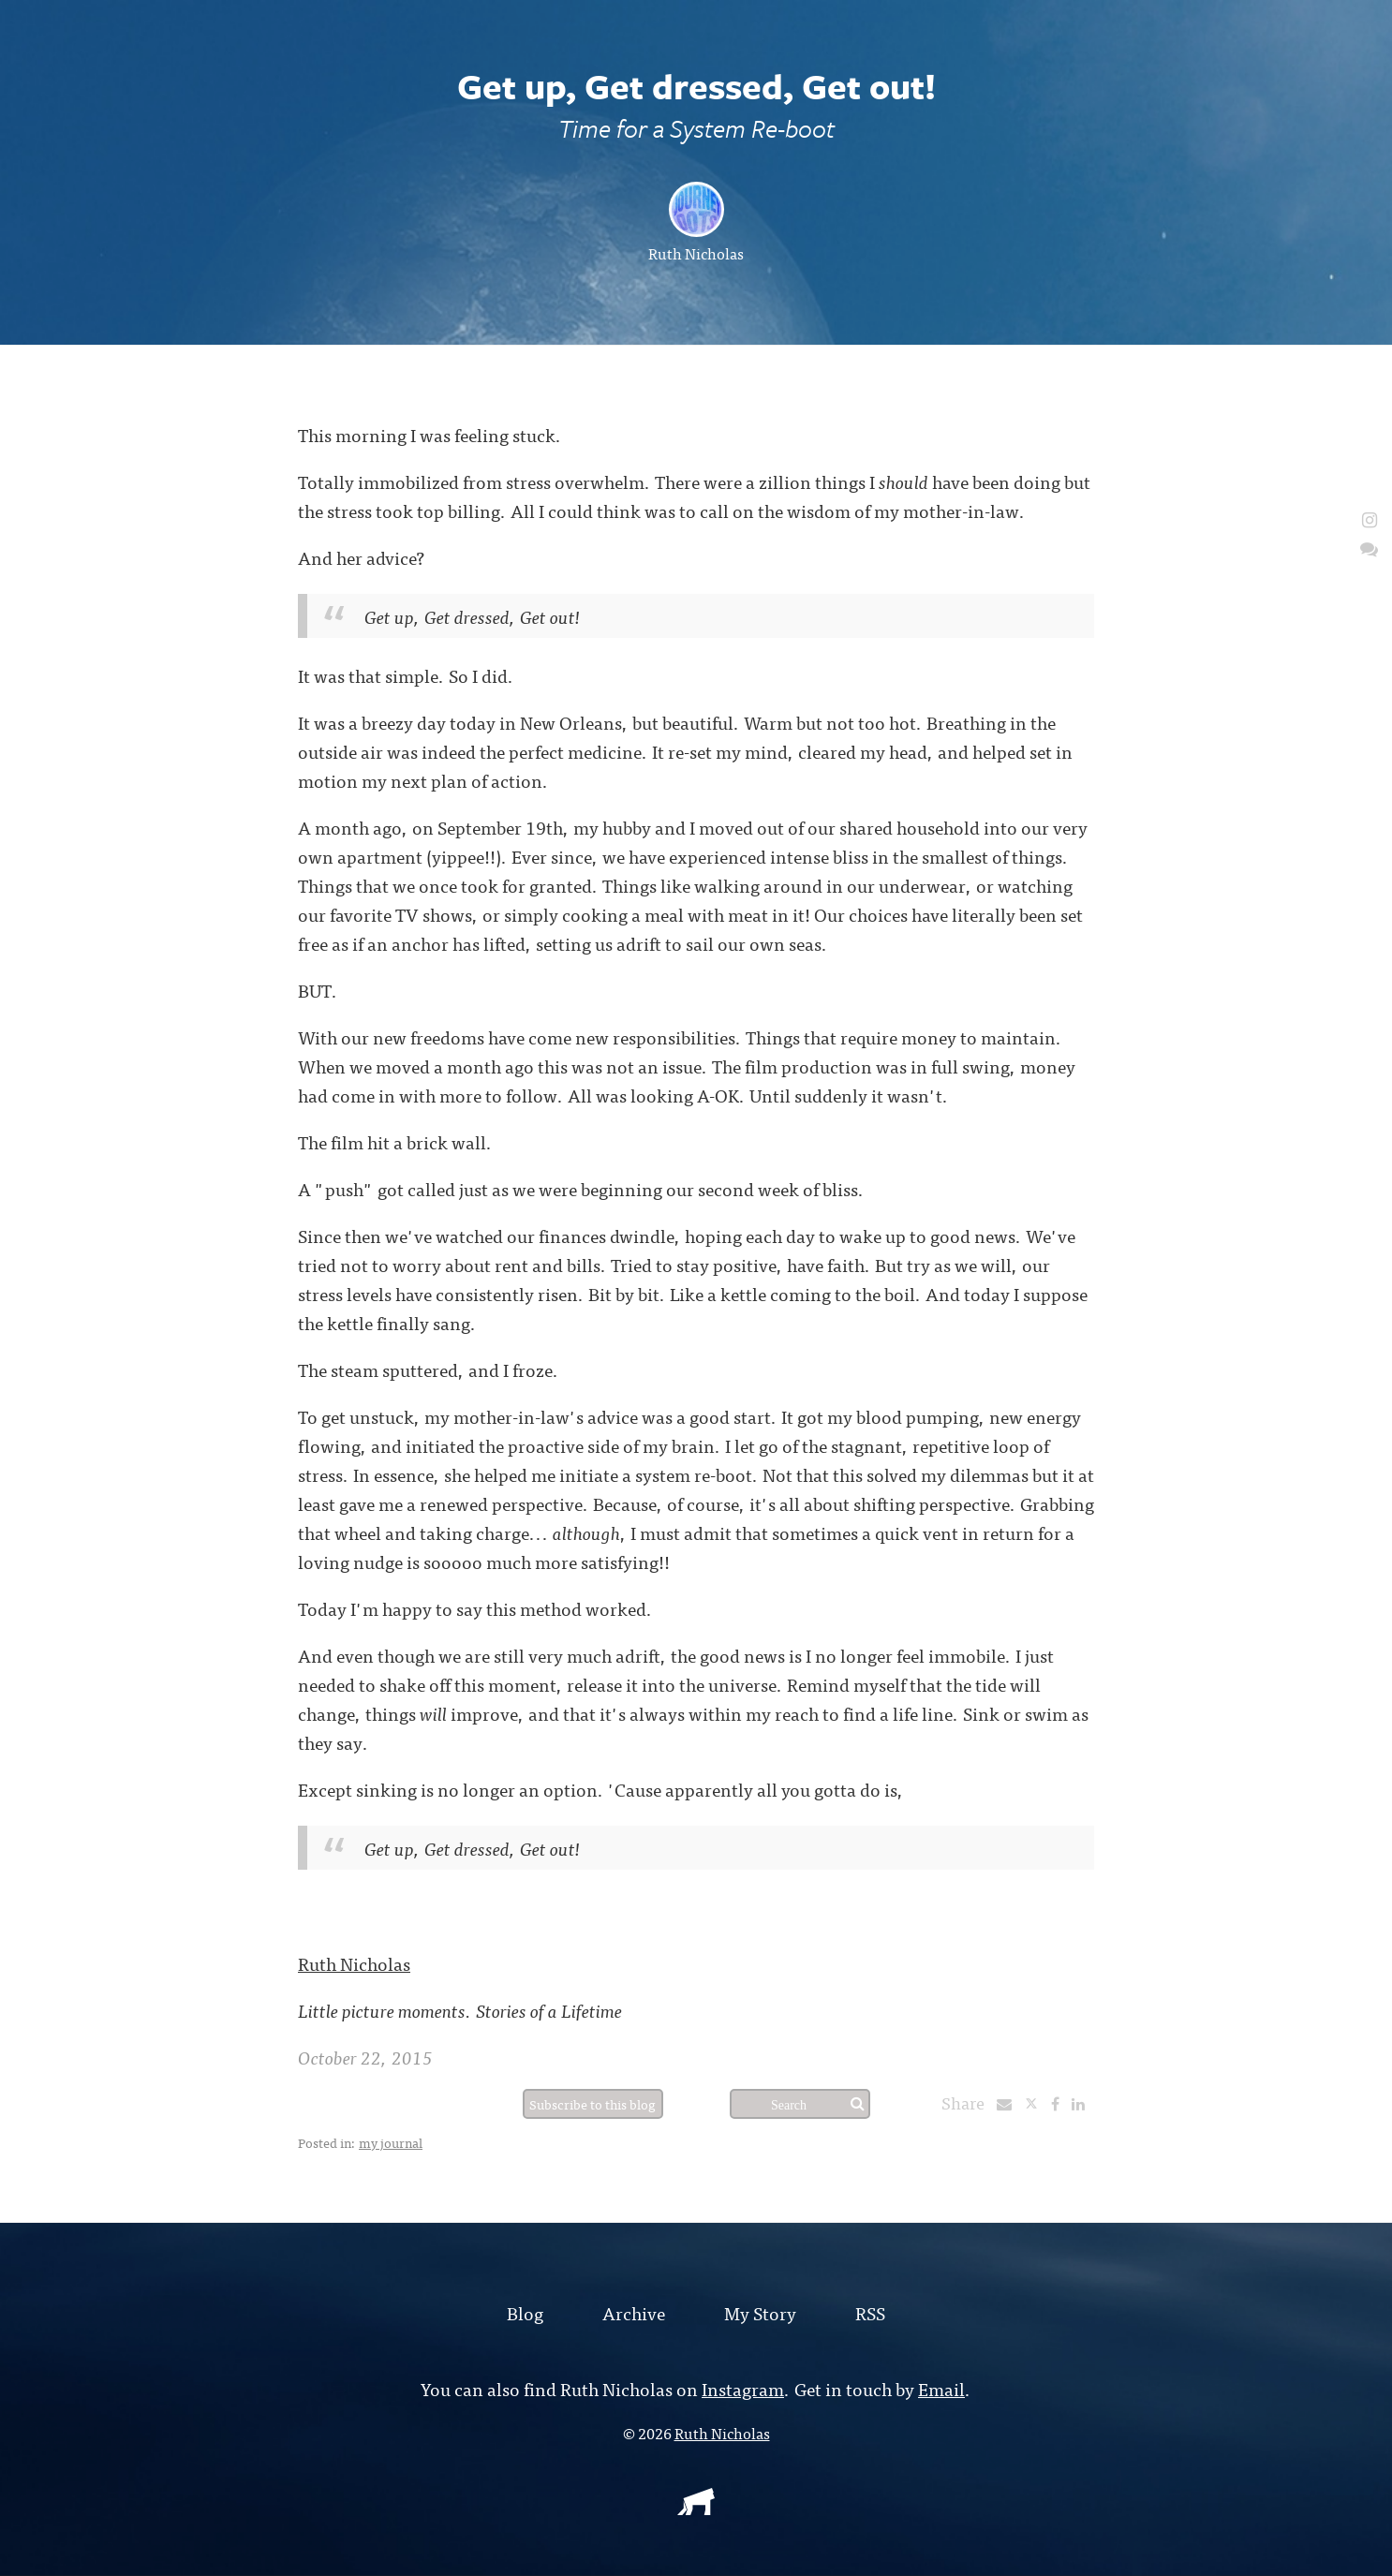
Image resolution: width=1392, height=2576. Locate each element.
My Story (760, 2312)
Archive (633, 2312)
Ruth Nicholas (696, 253)
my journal (390, 2142)
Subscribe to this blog (592, 2104)
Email (941, 2388)
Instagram (743, 2388)
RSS (870, 2312)
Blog (525, 2312)
